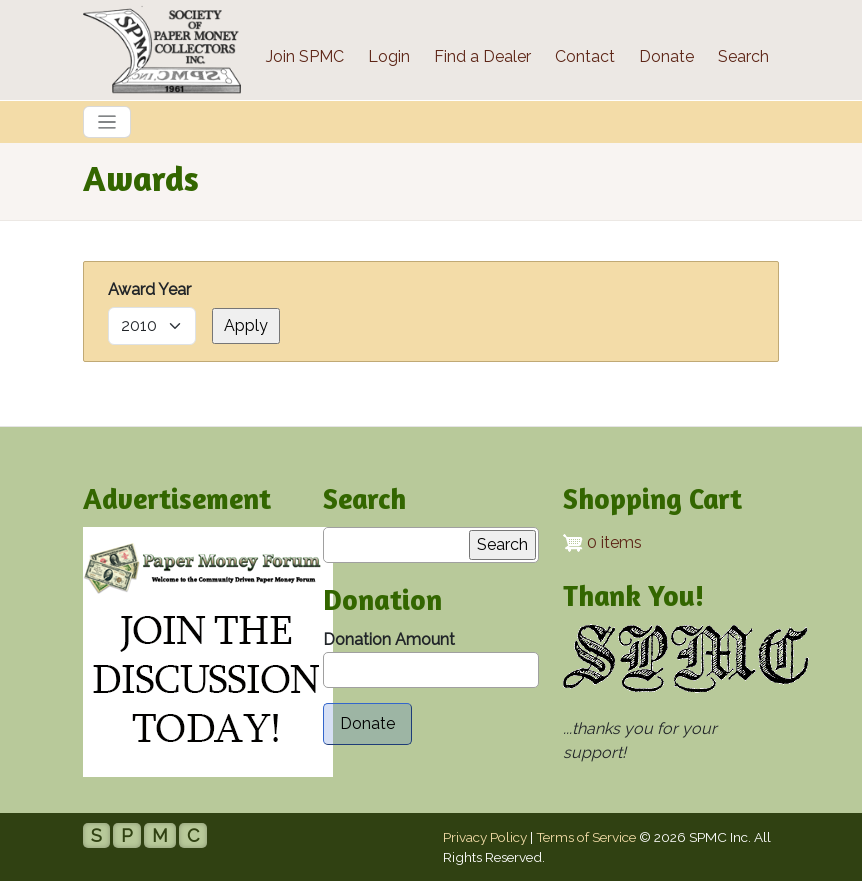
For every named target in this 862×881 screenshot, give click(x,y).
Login (389, 56)
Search (743, 56)
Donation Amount (389, 639)
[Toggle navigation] (107, 122)
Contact (585, 56)
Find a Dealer (482, 56)
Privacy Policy (485, 837)
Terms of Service (586, 837)
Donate (666, 56)
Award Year (149, 289)
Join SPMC (305, 56)
